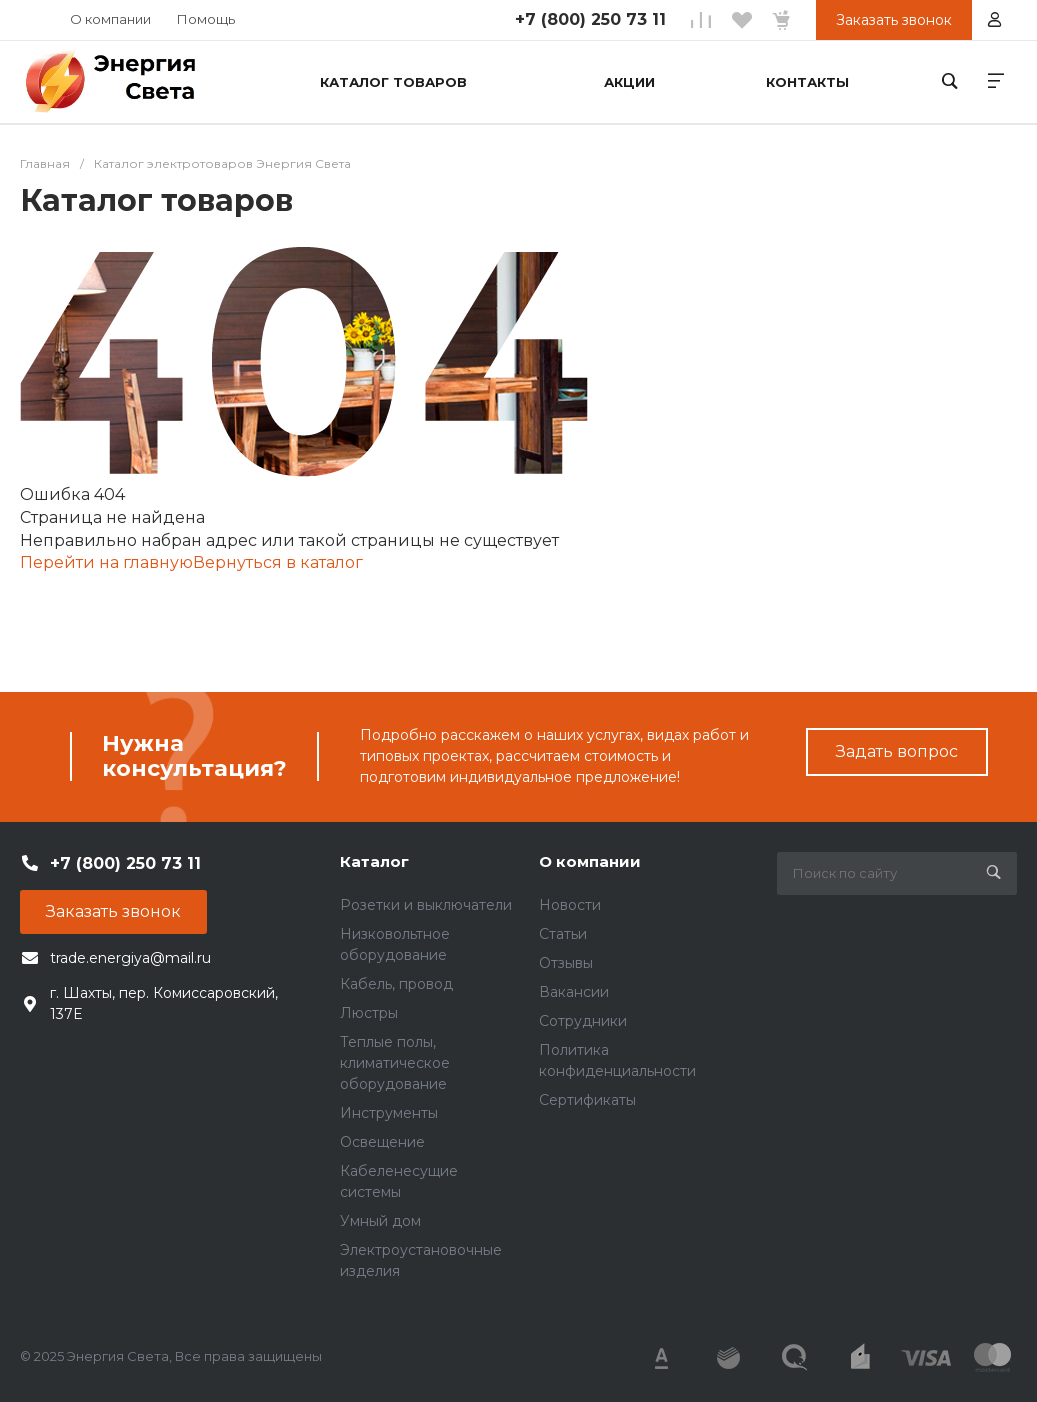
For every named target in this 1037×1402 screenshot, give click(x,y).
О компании (110, 19)
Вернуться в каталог (278, 562)
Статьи (563, 934)
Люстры (369, 1013)
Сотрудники (583, 1021)
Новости (570, 905)
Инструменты (389, 1113)
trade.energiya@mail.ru (130, 958)
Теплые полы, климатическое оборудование (395, 1063)
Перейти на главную (106, 562)
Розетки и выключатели (426, 905)
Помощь (206, 19)
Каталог (374, 861)
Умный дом (380, 1221)
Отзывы (566, 963)
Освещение (382, 1142)
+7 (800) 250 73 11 (590, 19)
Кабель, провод (396, 984)
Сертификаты (587, 1100)
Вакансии (574, 992)
